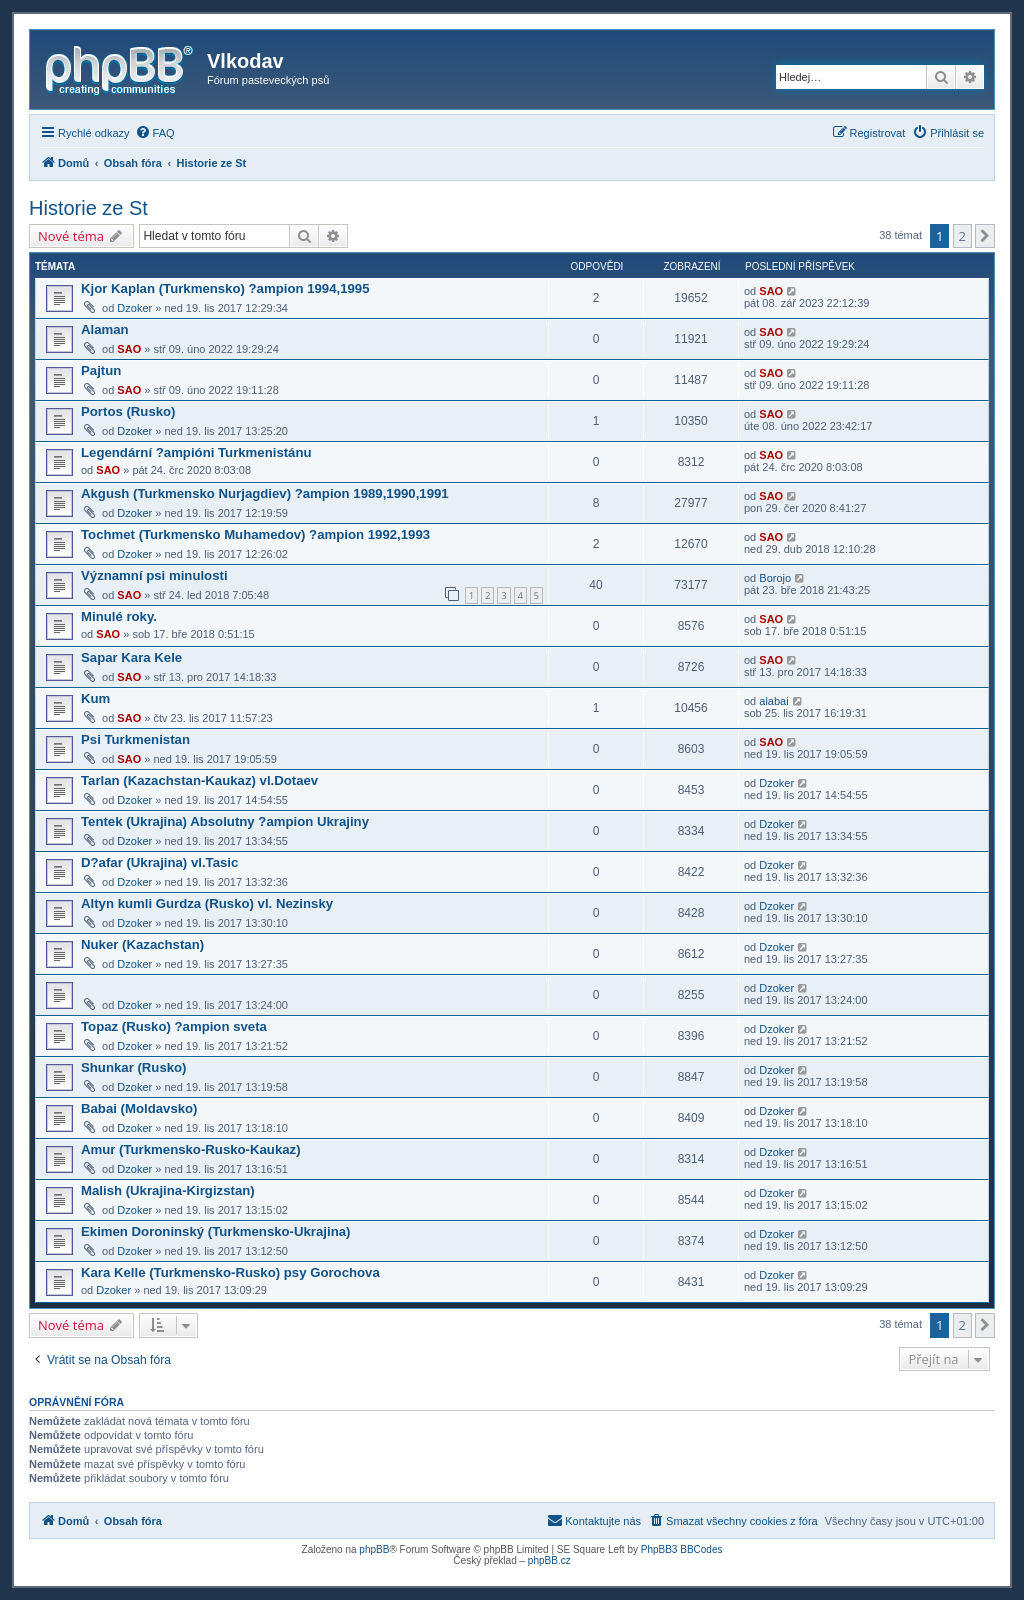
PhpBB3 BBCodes (682, 1549)
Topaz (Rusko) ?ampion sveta (174, 1026)
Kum (95, 698)
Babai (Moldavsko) (139, 1108)
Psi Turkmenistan (135, 739)
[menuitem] (155, 133)
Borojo (775, 578)
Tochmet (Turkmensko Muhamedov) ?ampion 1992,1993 (255, 534)
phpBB (374, 1549)
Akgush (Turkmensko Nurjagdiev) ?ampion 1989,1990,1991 (265, 493)
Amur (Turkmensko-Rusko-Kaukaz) (191, 1149)
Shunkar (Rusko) (134, 1067)
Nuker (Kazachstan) (142, 944)
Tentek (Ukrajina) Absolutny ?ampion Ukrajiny (225, 821)
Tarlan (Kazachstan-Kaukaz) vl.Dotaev (199, 780)
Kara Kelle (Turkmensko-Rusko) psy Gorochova (230, 1272)
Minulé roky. (119, 616)
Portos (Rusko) (128, 411)
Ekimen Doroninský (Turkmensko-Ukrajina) (215, 1231)
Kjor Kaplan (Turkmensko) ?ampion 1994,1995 (225, 288)
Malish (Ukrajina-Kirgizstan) (168, 1190)
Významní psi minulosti (154, 575)
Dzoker (134, 308)
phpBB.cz (549, 1560)
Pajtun (101, 370)
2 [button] (962, 236)
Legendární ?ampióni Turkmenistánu (196, 452)
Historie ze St (88, 208)
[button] (985, 236)
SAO (771, 291)
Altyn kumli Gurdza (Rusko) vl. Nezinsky (207, 903)
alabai (773, 701)
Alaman (105, 329)
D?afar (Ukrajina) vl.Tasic (159, 862)
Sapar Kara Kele (131, 657)
